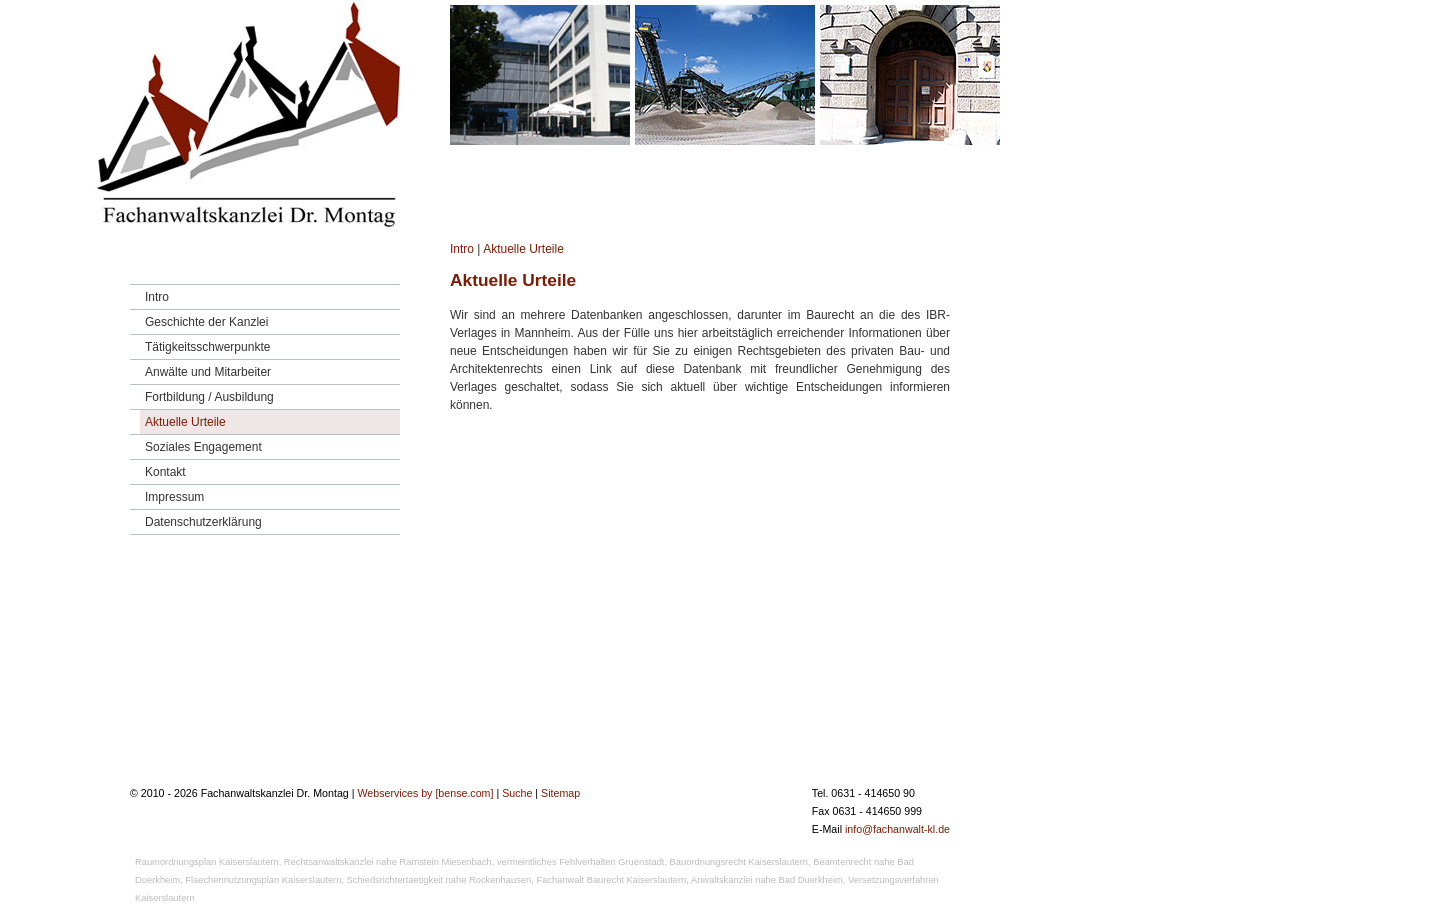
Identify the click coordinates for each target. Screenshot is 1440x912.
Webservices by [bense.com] (425, 793)
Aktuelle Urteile (523, 249)
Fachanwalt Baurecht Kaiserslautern (611, 880)
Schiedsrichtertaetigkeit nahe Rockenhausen (439, 880)
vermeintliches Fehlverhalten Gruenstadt (580, 862)
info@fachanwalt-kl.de (897, 829)
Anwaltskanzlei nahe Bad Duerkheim (767, 880)
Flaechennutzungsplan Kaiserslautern (263, 880)
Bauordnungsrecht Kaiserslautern (739, 862)
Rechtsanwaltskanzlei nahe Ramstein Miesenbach (388, 862)
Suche (517, 793)
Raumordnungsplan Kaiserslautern (207, 862)
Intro (462, 249)
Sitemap (560, 793)
